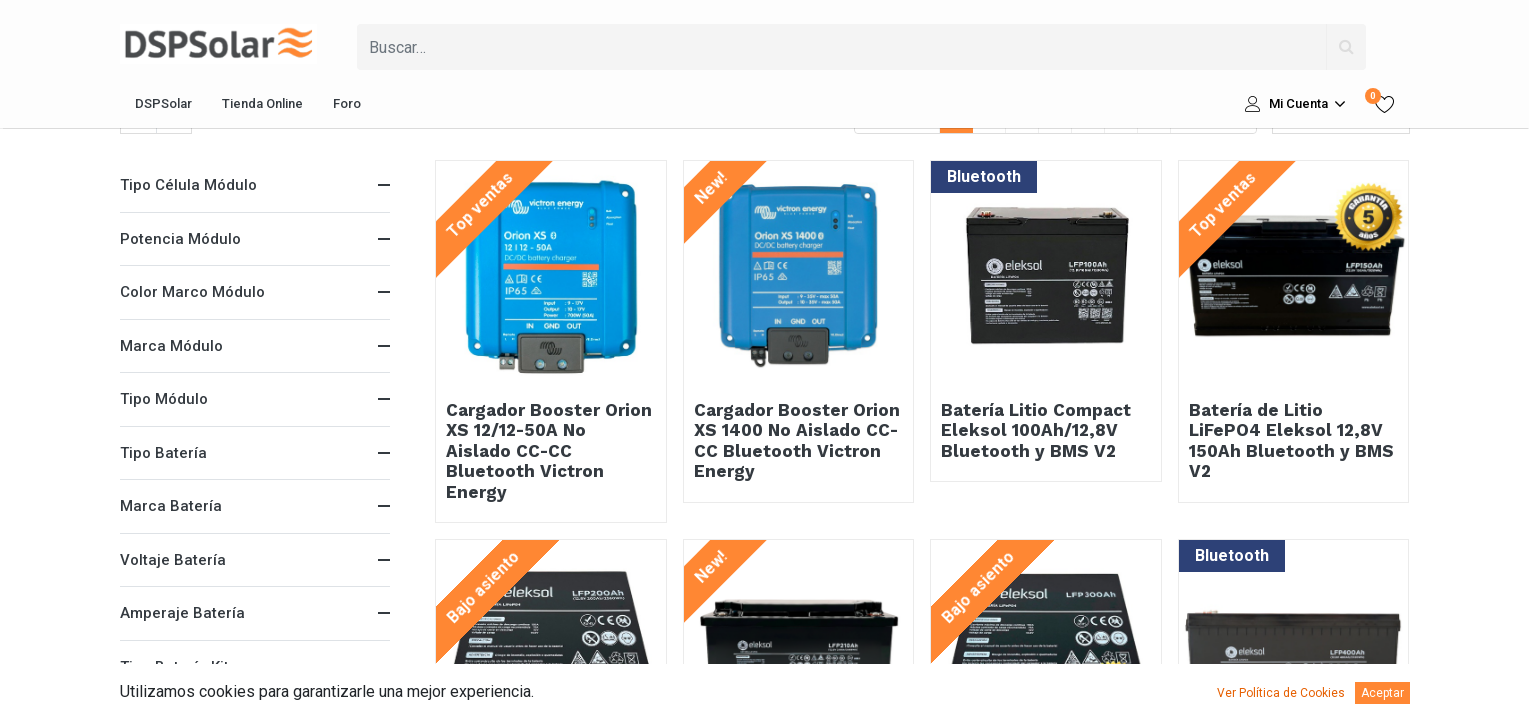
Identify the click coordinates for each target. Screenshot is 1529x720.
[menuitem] (163, 104)
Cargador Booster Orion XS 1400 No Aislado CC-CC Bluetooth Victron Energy (797, 440)
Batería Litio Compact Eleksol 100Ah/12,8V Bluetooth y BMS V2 (1036, 430)
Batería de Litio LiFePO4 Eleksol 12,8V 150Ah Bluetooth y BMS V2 (1291, 440)
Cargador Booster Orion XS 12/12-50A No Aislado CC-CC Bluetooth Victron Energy (549, 451)
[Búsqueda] (1346, 47)
